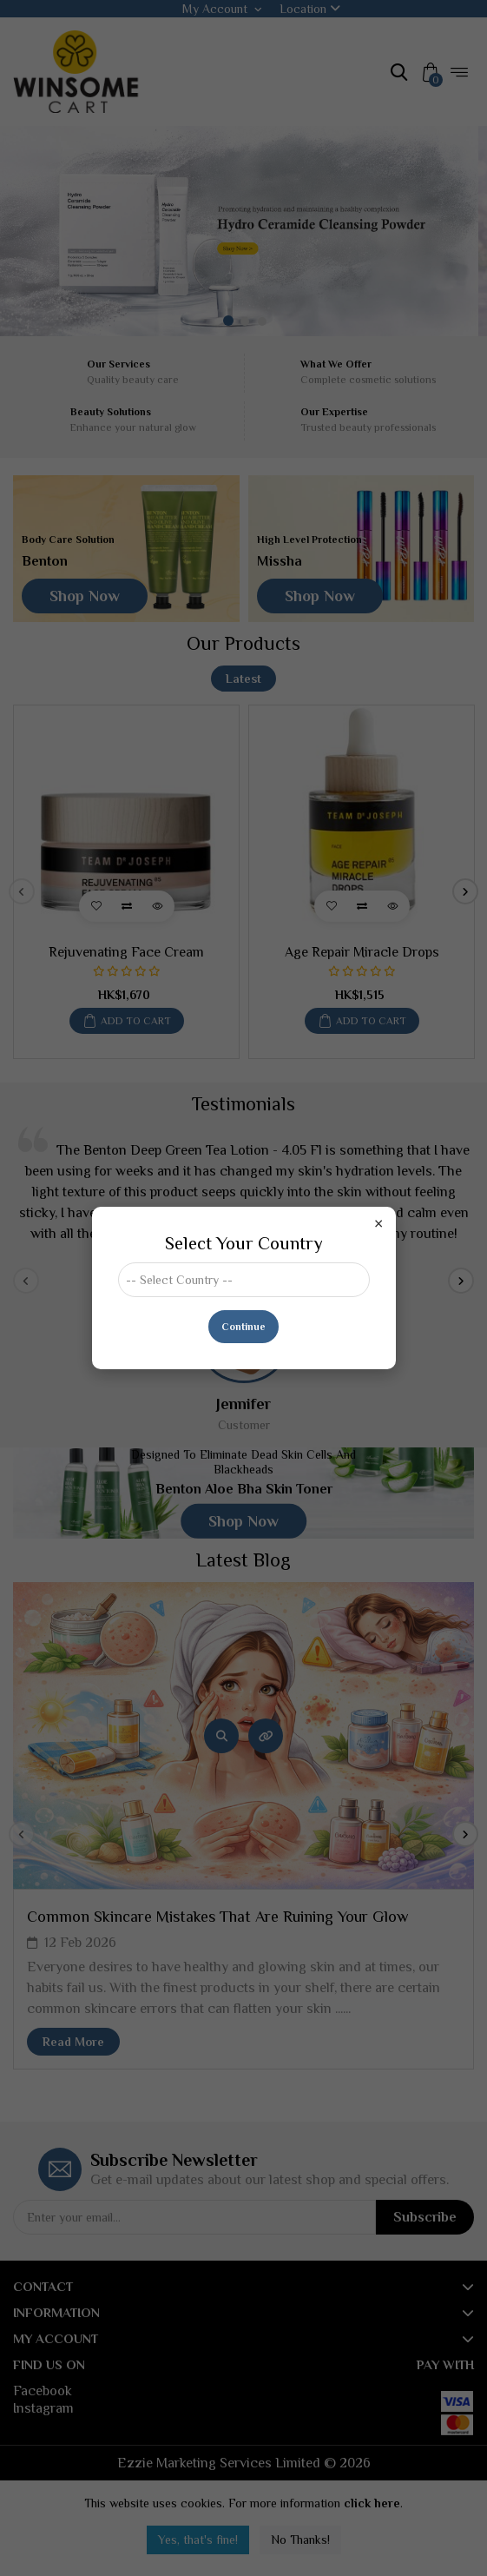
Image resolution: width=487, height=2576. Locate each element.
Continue (243, 1327)
